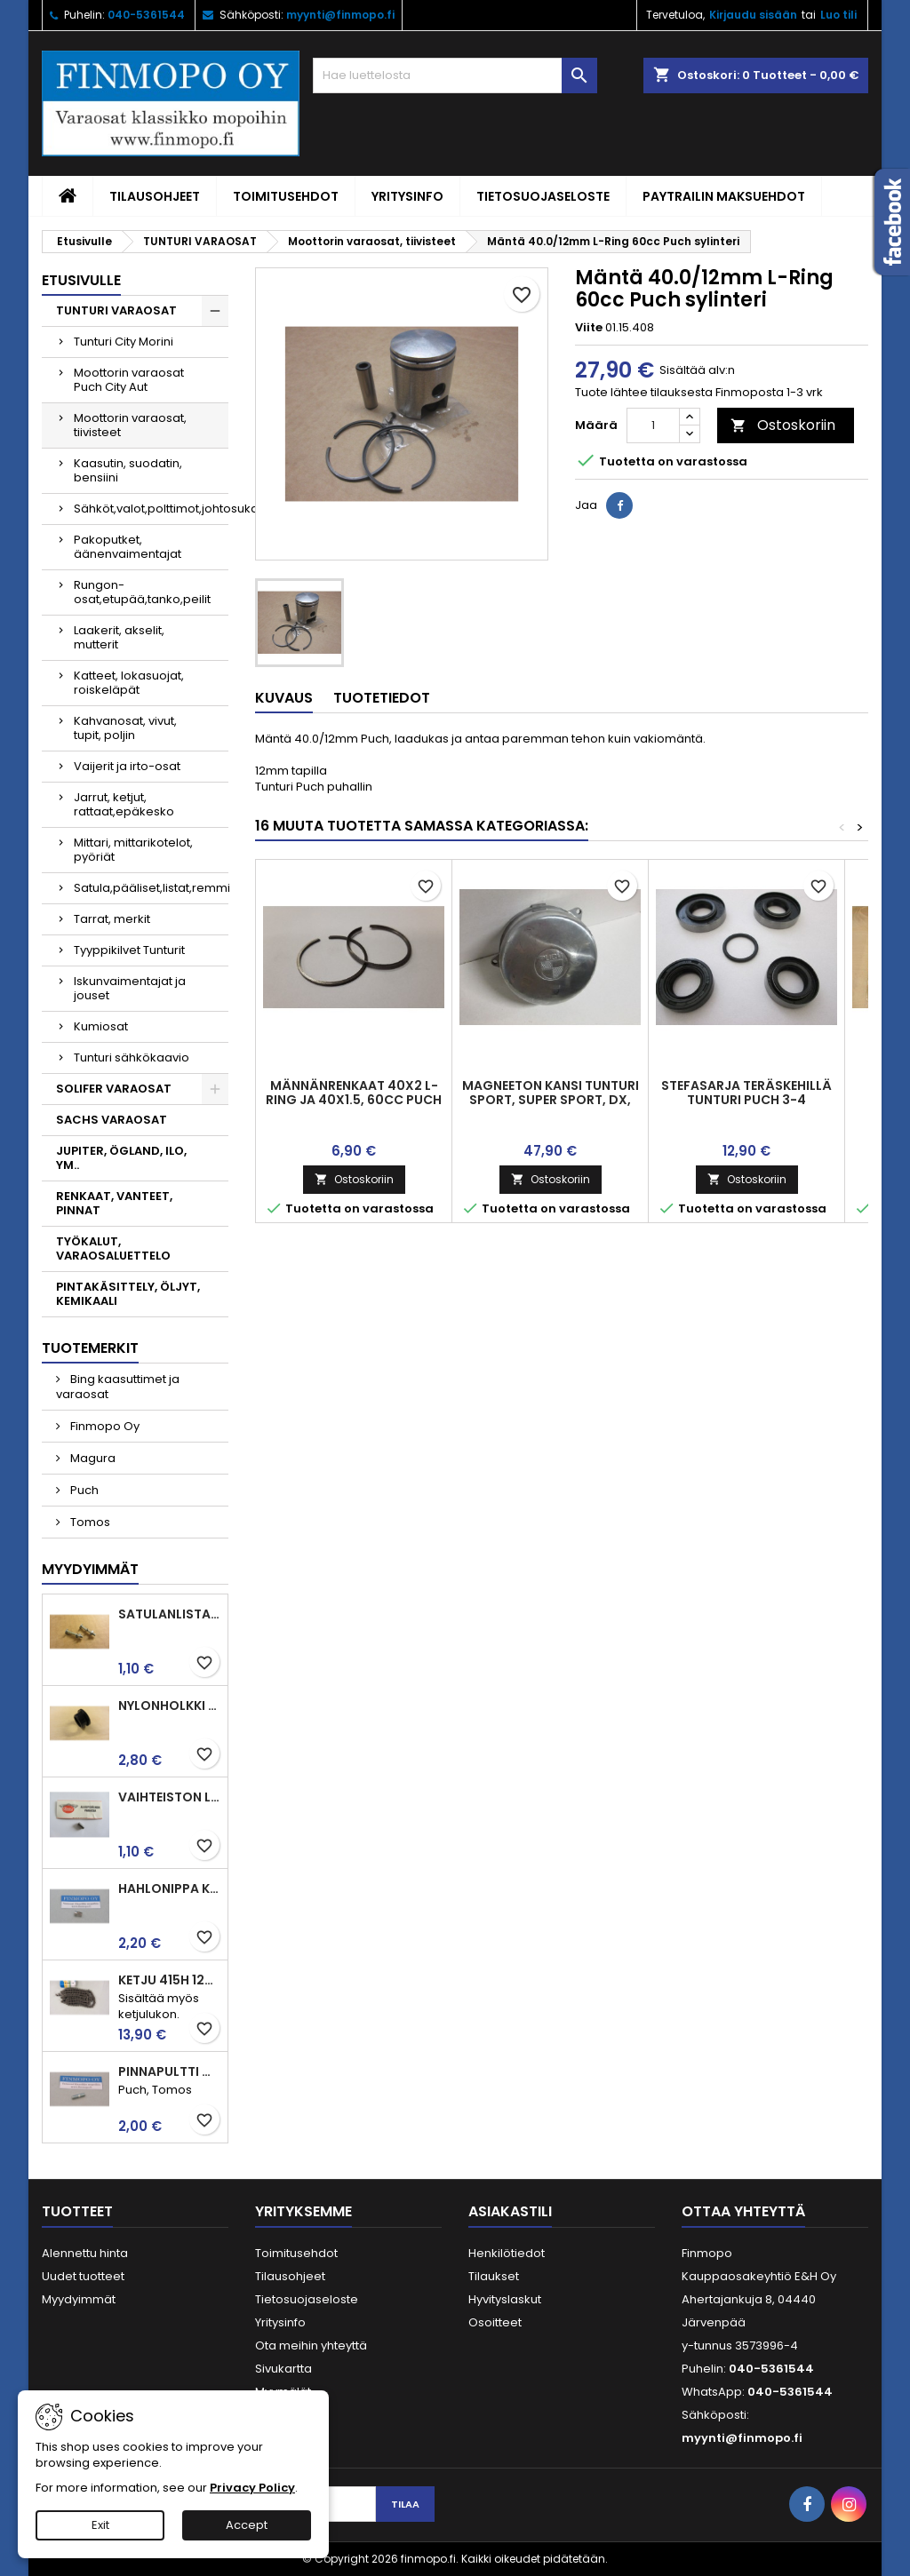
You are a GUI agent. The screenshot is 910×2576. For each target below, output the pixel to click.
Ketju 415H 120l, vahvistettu (169, 1980)
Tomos (89, 1522)
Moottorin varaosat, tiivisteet (130, 425)
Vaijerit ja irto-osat (127, 766)
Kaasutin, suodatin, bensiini (128, 470)
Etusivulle (81, 280)
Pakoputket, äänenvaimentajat (127, 546)
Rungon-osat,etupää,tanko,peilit (142, 592)
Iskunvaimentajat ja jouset (130, 988)
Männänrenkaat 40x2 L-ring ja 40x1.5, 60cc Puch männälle (354, 1100)
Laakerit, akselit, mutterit (119, 637)
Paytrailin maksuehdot (724, 196)
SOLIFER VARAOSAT (114, 1088)
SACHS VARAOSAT (111, 1119)
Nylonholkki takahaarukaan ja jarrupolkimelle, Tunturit (169, 1705)
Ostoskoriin (782, 425)
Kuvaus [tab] (284, 698)
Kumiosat (101, 1026)
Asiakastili (510, 2211)
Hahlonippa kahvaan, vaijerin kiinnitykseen (169, 1888)
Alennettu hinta (85, 2253)
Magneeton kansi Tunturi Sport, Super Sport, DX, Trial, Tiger (550, 1100)
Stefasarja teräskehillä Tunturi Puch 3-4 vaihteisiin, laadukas (746, 1100)
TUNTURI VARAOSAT (116, 310)
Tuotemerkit (90, 1348)
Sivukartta (283, 2368)
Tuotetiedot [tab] (381, 698)
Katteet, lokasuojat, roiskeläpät (129, 682)
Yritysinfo (407, 196)
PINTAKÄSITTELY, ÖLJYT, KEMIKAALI (128, 1293)
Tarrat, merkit (112, 918)
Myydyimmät (90, 1569)
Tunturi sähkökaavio (131, 1057)
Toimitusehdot (286, 196)
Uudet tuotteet (83, 2276)
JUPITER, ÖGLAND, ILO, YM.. (121, 1157)
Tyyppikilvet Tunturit (129, 950)
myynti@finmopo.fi (340, 14)
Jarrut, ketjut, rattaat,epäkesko (124, 804)
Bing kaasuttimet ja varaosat (118, 1387)
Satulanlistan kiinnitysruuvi (169, 1614)
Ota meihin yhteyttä (311, 2345)
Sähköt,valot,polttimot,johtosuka (151, 508)
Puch (83, 1490)
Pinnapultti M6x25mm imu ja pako (169, 2071)
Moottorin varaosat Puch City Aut (129, 379)
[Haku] (455, 75)
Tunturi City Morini (123, 341)
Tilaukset (493, 2276)
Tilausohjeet (154, 196)
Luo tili (838, 14)
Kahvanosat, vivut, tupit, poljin (125, 727)
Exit (100, 2524)
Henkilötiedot (506, 2253)
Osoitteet (495, 2322)
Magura (92, 1458)
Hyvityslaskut (504, 2299)
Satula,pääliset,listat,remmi (151, 887)
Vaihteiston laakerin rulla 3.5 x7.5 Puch (169, 1797)
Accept (246, 2524)
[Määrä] (653, 425)
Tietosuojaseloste (543, 196)
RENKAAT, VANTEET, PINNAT (114, 1203)
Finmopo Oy (104, 1426)
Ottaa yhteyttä (743, 2211)
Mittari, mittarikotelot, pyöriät (133, 849)
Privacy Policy (252, 2487)
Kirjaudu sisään (753, 14)
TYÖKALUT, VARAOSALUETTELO (113, 1248)
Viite (589, 328)
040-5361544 (146, 14)
